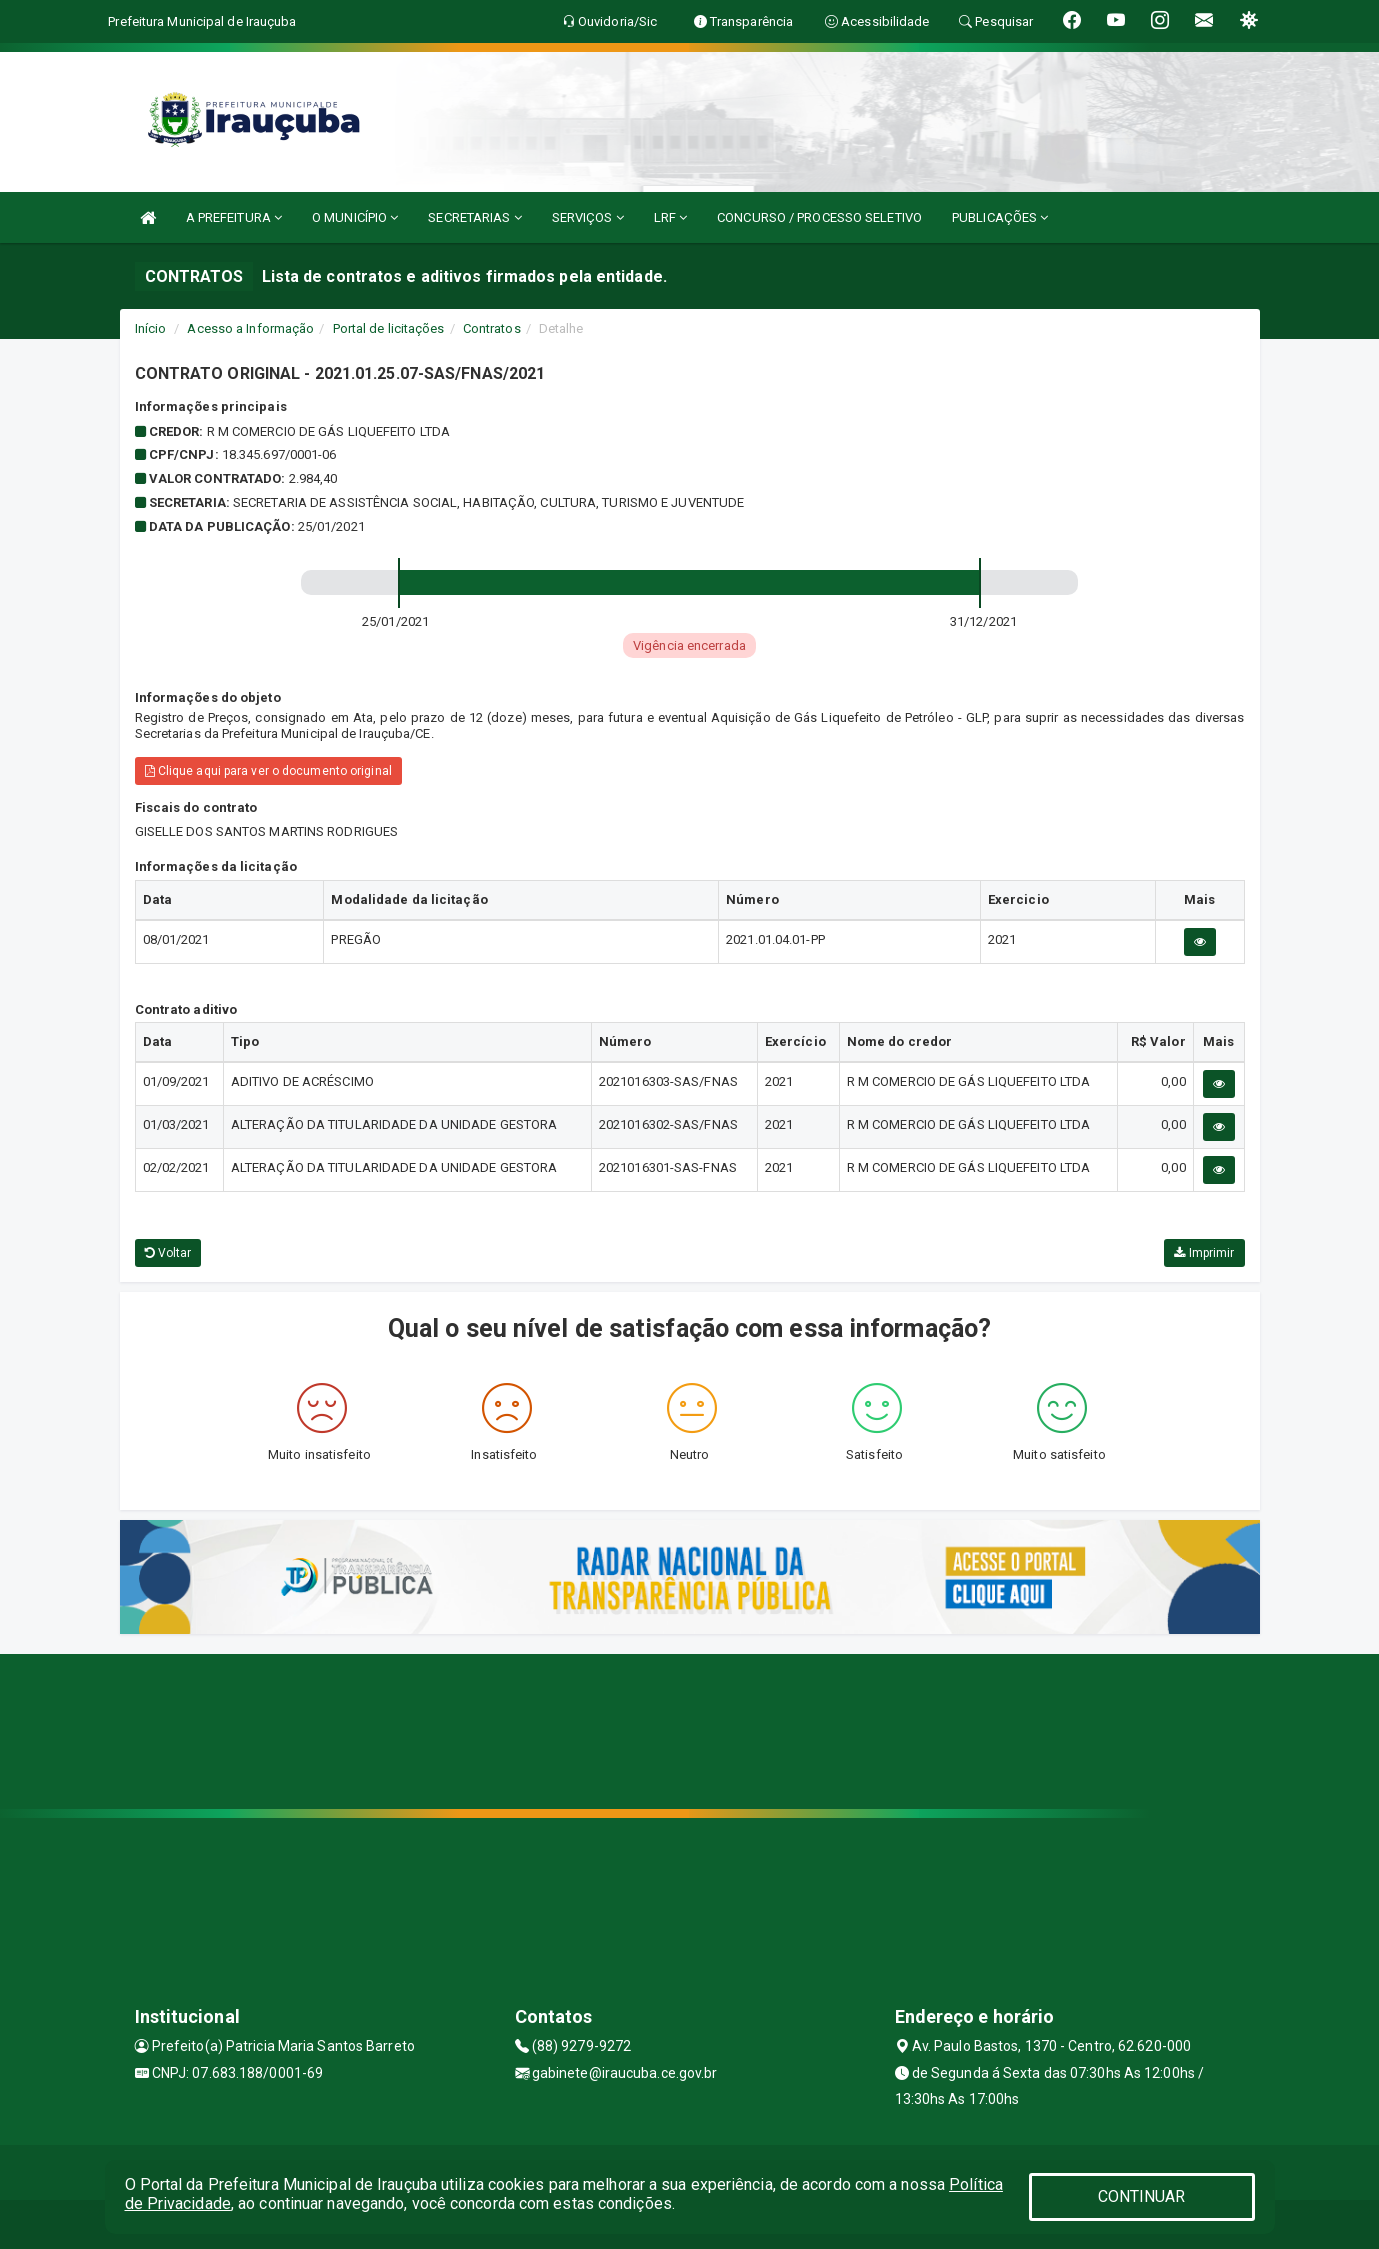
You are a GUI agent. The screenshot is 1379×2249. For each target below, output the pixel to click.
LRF (671, 217)
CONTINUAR (1142, 2196)
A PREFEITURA (234, 217)
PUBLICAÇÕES (1000, 217)
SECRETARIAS (474, 217)
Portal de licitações (389, 328)
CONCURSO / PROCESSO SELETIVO (819, 217)
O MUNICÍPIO (355, 217)
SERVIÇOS (588, 217)
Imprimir (1204, 1253)
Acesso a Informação (250, 328)
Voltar (168, 1253)
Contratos (492, 328)
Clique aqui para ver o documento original (268, 771)
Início (151, 328)
